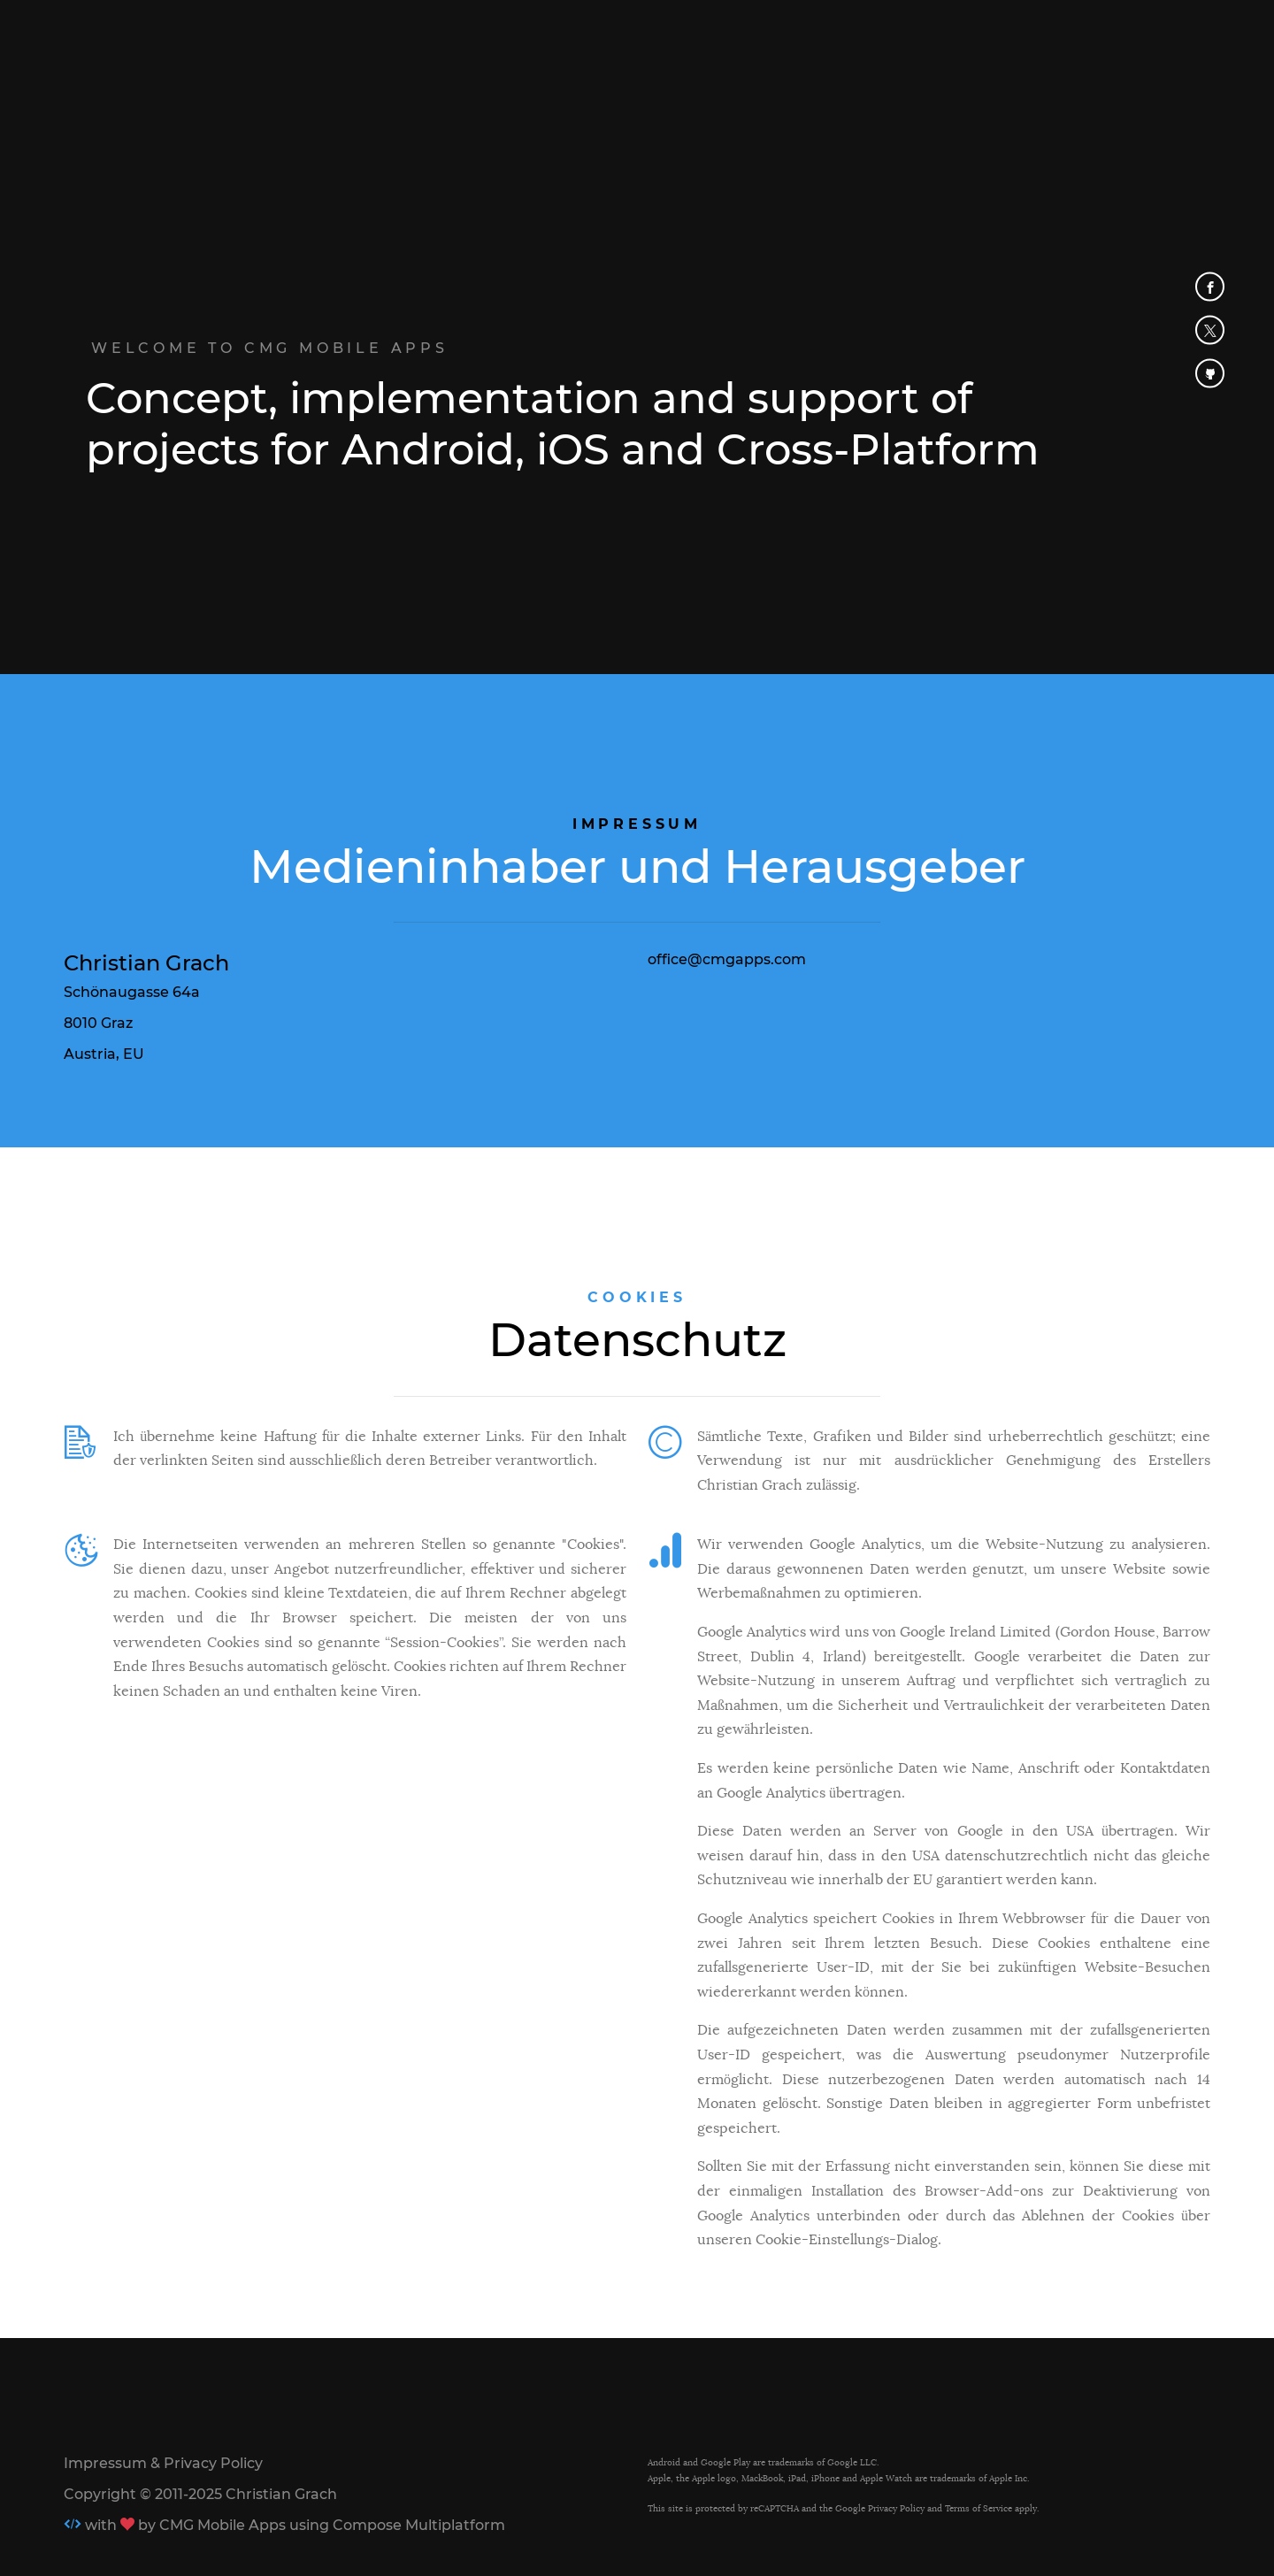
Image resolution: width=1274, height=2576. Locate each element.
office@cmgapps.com (727, 959)
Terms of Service (978, 2508)
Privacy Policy (896, 2508)
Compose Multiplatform (419, 2525)
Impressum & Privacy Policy (163, 2463)
